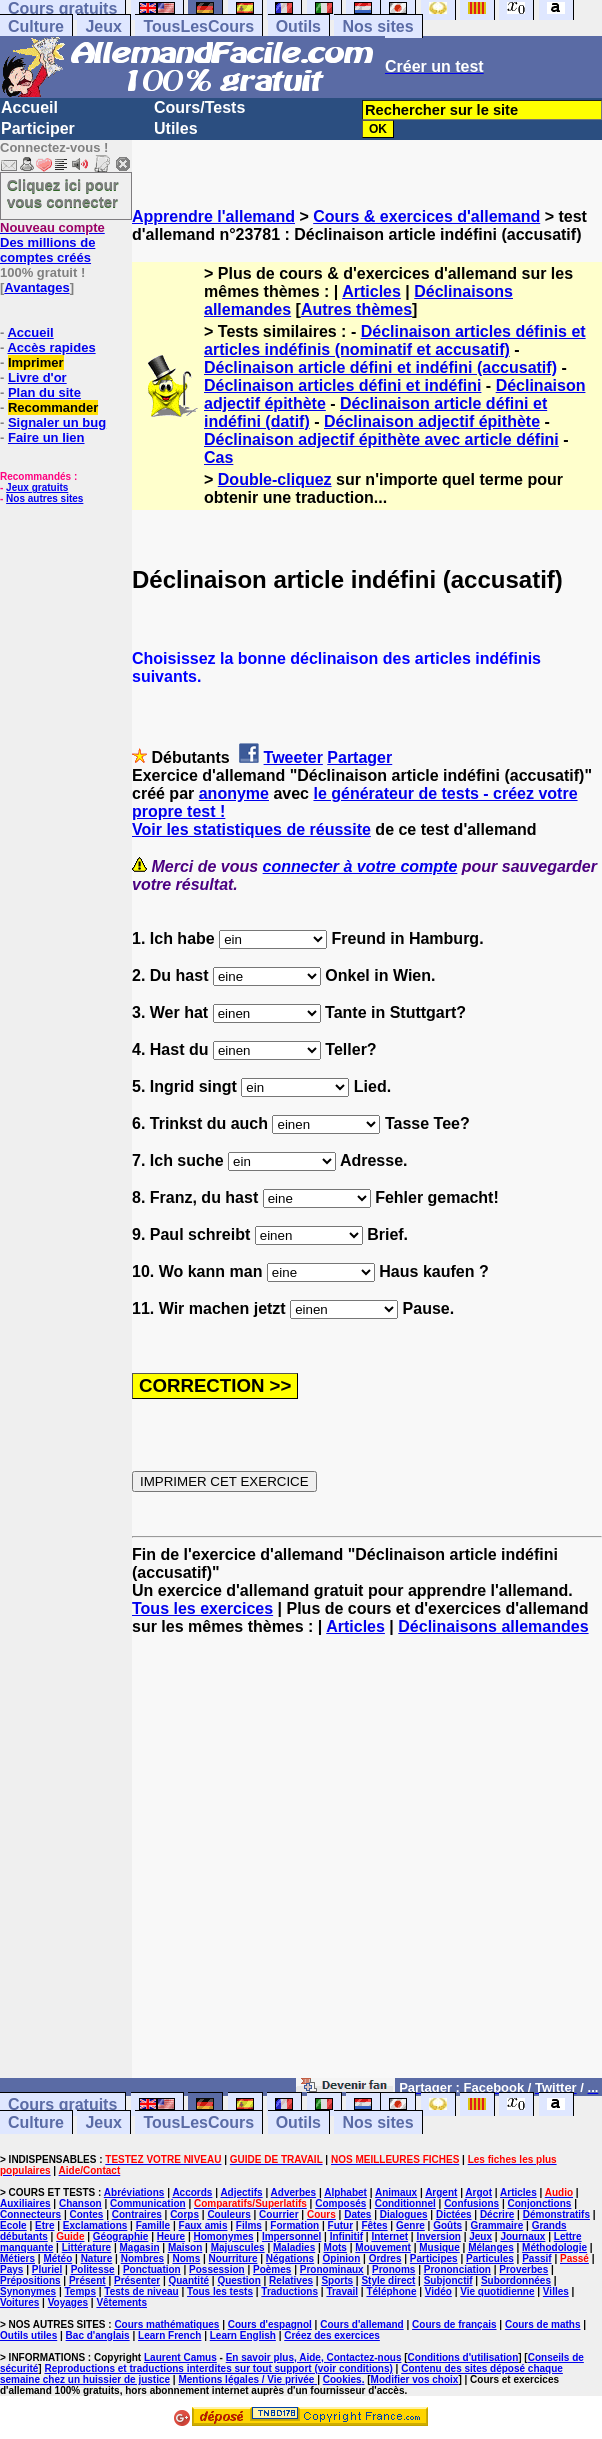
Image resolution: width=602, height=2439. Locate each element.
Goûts (447, 2225)
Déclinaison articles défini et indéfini (342, 385)
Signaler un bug (57, 422)
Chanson (80, 2203)
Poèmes (272, 2269)
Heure (171, 2236)
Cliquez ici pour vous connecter (63, 193)
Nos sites (377, 26)
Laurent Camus (180, 2357)
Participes (434, 2258)
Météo (57, 2258)
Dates (357, 2214)
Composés (340, 2203)
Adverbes (294, 2192)
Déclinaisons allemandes (493, 1626)
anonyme (234, 793)
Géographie (121, 2236)
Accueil (29, 107)
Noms (186, 2258)
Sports (337, 2280)
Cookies (342, 2379)
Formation (294, 2225)
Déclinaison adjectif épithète (432, 421)
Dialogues (404, 2214)
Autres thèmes (356, 309)
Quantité (188, 2280)
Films (249, 2225)
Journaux (522, 2236)
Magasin (140, 2247)
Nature (97, 2258)
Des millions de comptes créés (52, 242)
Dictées (454, 2214)
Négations (290, 2258)
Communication (148, 2203)
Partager (359, 757)
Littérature (86, 2247)
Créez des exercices (332, 2335)
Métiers (17, 2258)
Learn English (243, 2335)
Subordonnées (516, 2280)
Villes (556, 2291)
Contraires (137, 2214)
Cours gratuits (62, 2104)
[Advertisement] (367, 1866)
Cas (218, 457)
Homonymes (224, 2236)
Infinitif (346, 2236)
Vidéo (438, 2291)
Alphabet (345, 2192)
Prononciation (457, 2269)
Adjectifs (241, 2192)
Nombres (142, 2258)
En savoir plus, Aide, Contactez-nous (314, 2357)
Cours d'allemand (362, 2324)
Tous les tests (220, 2291)
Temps (81, 2291)
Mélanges (491, 2247)
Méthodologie (554, 2247)
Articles (371, 291)
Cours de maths (543, 2324)
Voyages (68, 2302)
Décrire (497, 2214)
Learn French (169, 2335)
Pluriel (47, 2269)
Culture (36, 26)
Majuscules (238, 2247)
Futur (341, 2225)
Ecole (13, 2225)
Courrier (278, 2214)
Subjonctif (448, 2280)
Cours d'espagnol (270, 2324)
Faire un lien (46, 437)
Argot (478, 2192)
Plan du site (44, 392)
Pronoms (393, 2269)
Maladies (294, 2247)
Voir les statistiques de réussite (251, 829)
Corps (184, 2214)
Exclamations (95, 2225)
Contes (86, 2214)
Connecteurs (30, 2214)
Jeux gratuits (37, 487)
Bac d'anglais (98, 2335)
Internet (389, 2236)
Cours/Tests (199, 107)
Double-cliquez (275, 479)
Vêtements (121, 2302)
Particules (490, 2258)
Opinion (342, 2258)
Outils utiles (28, 2335)
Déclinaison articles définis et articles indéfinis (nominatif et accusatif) (395, 340)
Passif (536, 2258)
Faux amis (203, 2225)
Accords (192, 2192)
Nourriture (233, 2258)
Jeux (103, 26)
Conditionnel (405, 2203)
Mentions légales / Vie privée (247, 2379)
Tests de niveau (141, 2291)
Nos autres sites (44, 498)
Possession (217, 2269)
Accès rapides (51, 347)
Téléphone (391, 2291)
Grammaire (496, 2225)
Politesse (93, 2269)
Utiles (176, 128)
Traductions (289, 2291)
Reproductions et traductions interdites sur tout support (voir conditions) (218, 2368)
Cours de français (454, 2324)
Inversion (438, 2236)
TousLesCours (198, 26)
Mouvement (383, 2247)
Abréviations (134, 2192)
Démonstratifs (556, 2214)
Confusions (471, 2203)
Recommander (53, 407)
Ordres (385, 2258)
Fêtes (374, 2225)
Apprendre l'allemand (213, 216)
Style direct (388, 2280)
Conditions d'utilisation (463, 2357)
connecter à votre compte (360, 866)
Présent (87, 2280)
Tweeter (293, 757)
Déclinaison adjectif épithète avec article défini (381, 439)
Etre (44, 2225)
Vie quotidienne (497, 2291)
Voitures (19, 2302)
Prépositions (30, 2280)
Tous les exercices (202, 1608)
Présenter (137, 2280)
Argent (441, 2192)
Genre (410, 2225)
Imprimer (36, 362)
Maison (185, 2247)
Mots (335, 2247)
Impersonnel (291, 2236)
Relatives (291, 2280)
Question (238, 2280)
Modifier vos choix (415, 2379)
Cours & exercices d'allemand (426, 216)
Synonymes (28, 2291)
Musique (439, 2247)
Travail (342, 2291)
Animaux (396, 2192)
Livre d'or (37, 377)
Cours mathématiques (166, 2324)
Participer (38, 128)
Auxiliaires (25, 2203)
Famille (153, 2225)
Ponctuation (152, 2269)
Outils (298, 26)
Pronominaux (332, 2269)
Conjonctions (540, 2203)
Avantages (36, 287)
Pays (11, 2269)
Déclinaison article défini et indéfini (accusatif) (380, 367)
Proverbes (523, 2269)
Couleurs (228, 2214)
